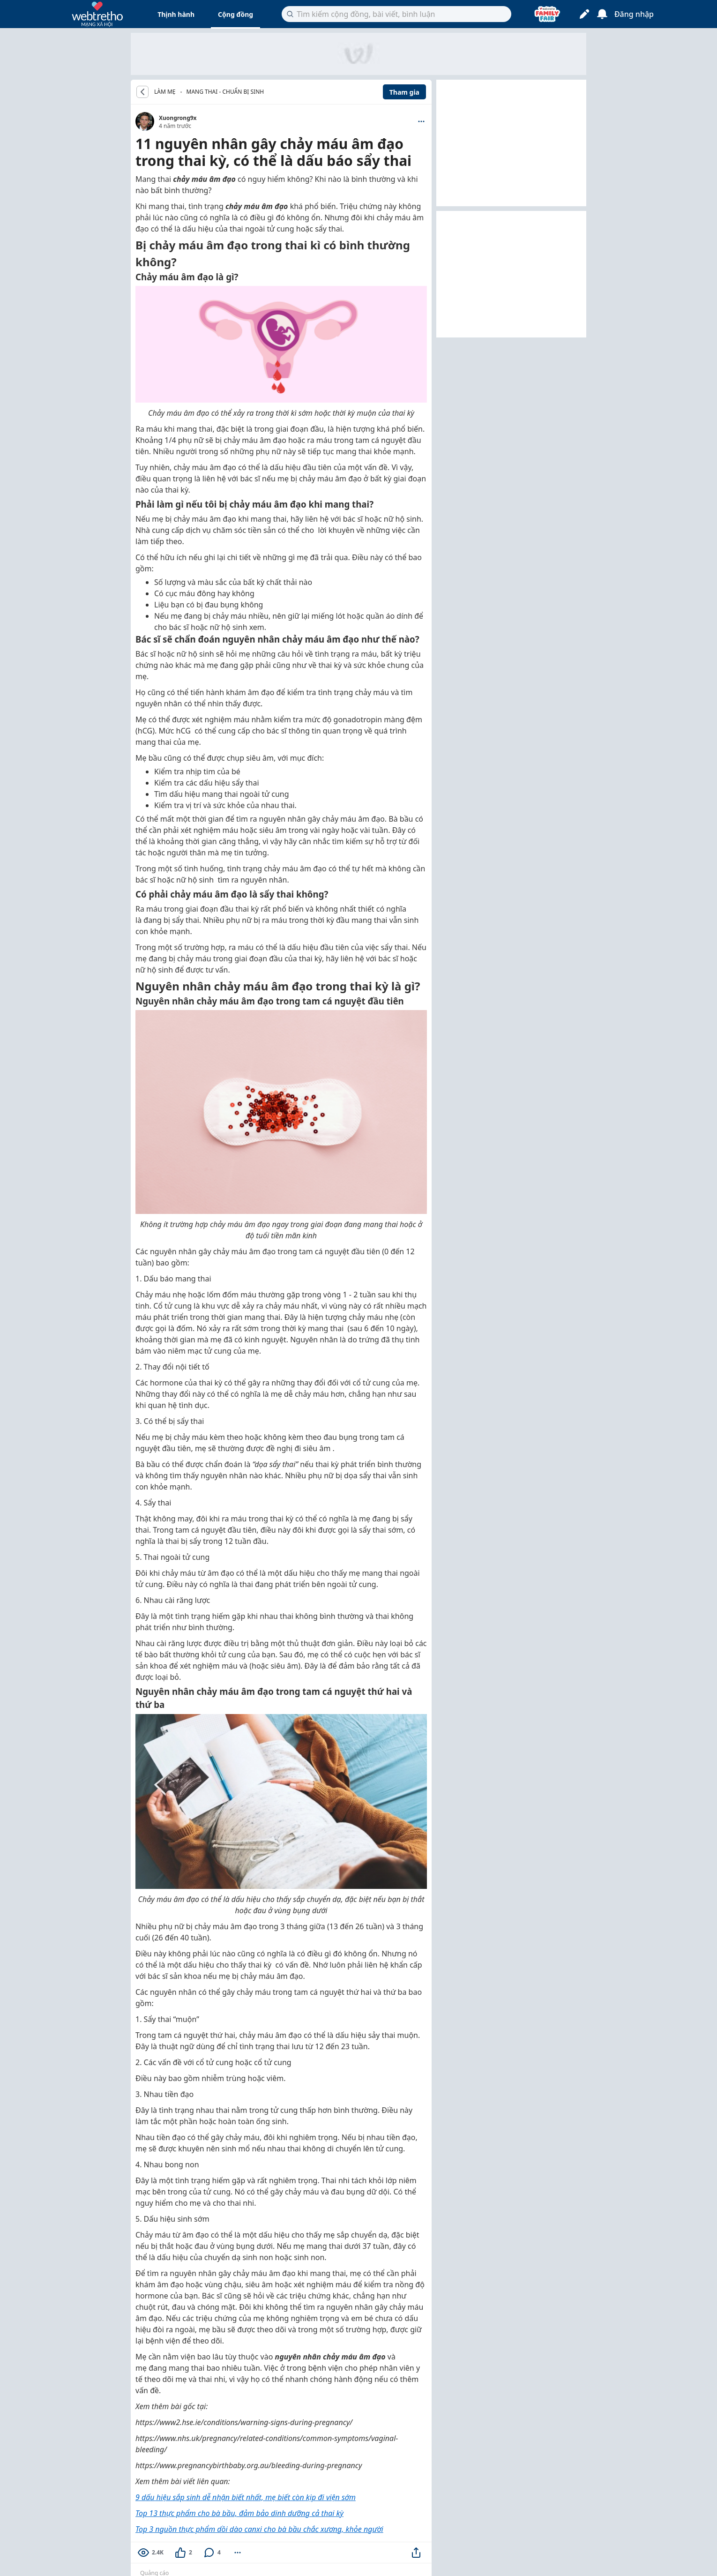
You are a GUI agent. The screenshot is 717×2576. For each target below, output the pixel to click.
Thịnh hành (175, 14)
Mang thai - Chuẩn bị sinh (225, 92)
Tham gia (404, 92)
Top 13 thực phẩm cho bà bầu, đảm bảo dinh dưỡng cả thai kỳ (239, 2513)
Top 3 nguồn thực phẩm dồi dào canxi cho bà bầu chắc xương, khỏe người (259, 2529)
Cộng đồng (235, 14)
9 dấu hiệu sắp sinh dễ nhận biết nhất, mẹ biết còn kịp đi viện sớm (245, 2497)
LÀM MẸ (165, 92)
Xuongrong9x (178, 118)
